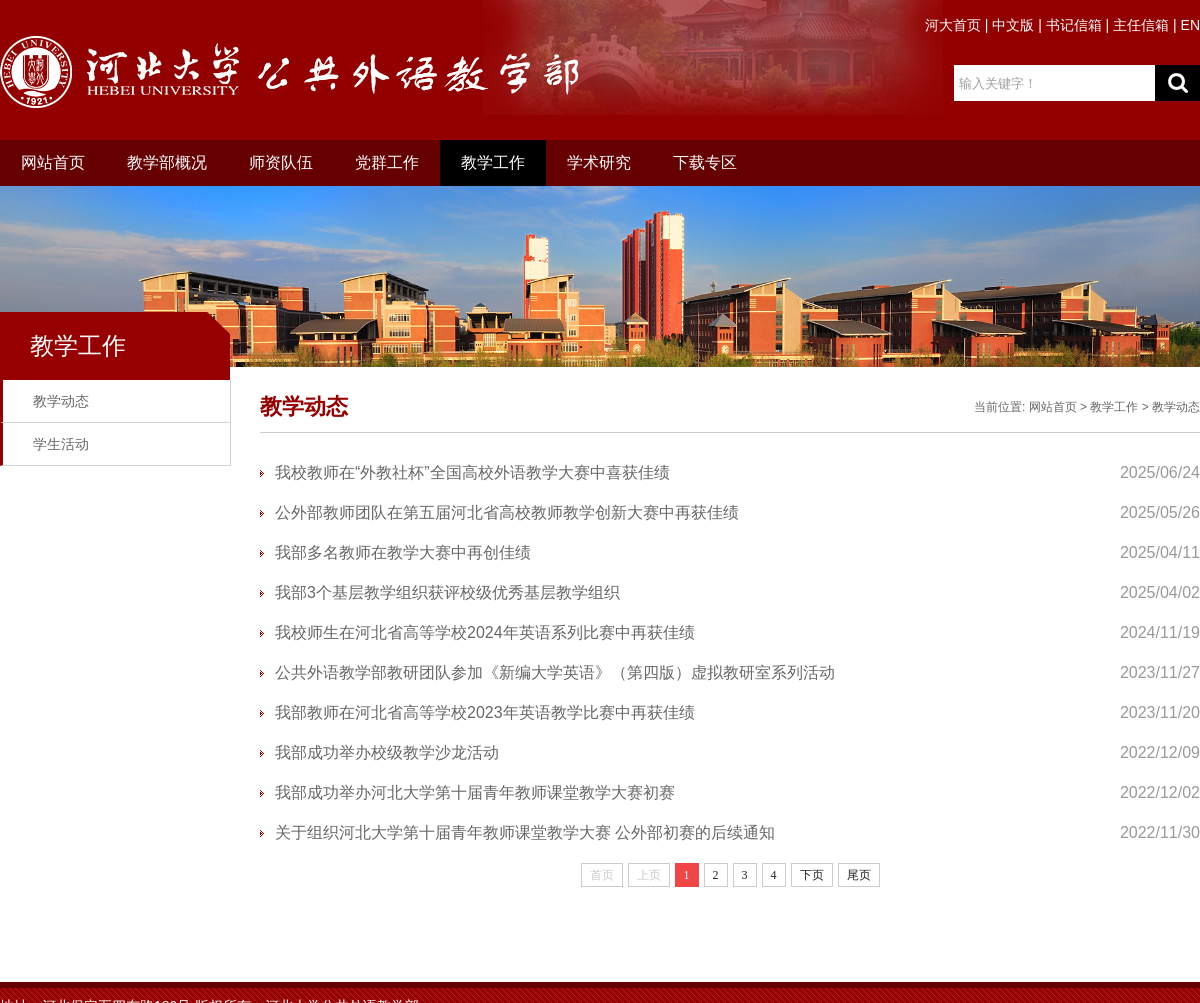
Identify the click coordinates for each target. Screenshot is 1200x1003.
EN (1190, 25)
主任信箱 (1141, 25)
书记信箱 (1074, 25)
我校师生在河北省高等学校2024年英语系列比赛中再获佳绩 (485, 632)
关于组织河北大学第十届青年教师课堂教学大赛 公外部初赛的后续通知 (525, 832)
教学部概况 (167, 162)
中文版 (1013, 25)
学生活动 (61, 444)
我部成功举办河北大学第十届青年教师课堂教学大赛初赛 (475, 792)
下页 (812, 875)
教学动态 (61, 401)
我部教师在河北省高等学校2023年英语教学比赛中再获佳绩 (485, 712)
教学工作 (493, 162)
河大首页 (953, 25)
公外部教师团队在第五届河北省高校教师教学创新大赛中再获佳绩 (507, 512)
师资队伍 (281, 162)
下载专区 (705, 162)
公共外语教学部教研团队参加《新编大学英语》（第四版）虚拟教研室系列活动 (555, 672)
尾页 (859, 875)
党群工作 (387, 162)
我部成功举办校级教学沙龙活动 (387, 752)
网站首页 (53, 162)
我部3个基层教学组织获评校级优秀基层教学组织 (447, 592)
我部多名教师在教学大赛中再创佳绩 (403, 552)
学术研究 (599, 162)
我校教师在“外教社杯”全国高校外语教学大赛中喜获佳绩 (472, 472)
